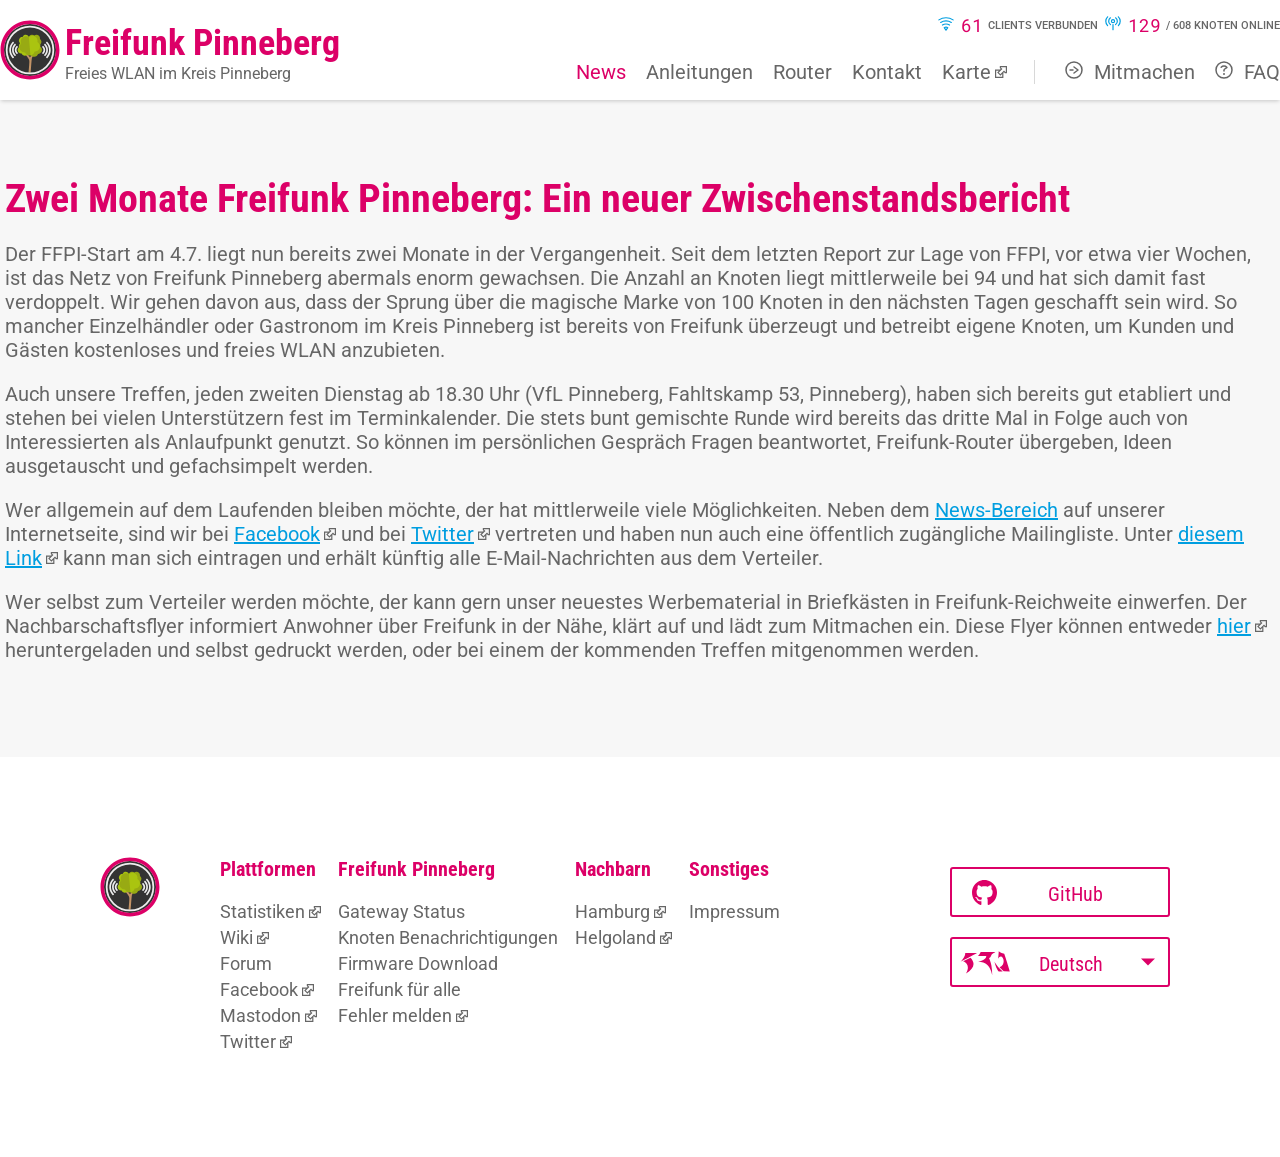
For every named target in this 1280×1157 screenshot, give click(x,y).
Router (802, 72)
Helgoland (615, 937)
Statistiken (262, 911)
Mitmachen (1130, 72)
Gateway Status (401, 911)
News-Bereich (996, 510)
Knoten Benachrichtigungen (448, 937)
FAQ (1247, 72)
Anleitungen (699, 72)
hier (1234, 626)
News (601, 72)
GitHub (1037, 893)
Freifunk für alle (399, 989)
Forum (246, 963)
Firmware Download (418, 963)
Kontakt (887, 72)
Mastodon (260, 1015)
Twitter (442, 534)
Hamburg (612, 911)
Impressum (734, 911)
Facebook (277, 534)
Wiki (236, 937)
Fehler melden (395, 1015)
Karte (966, 72)
